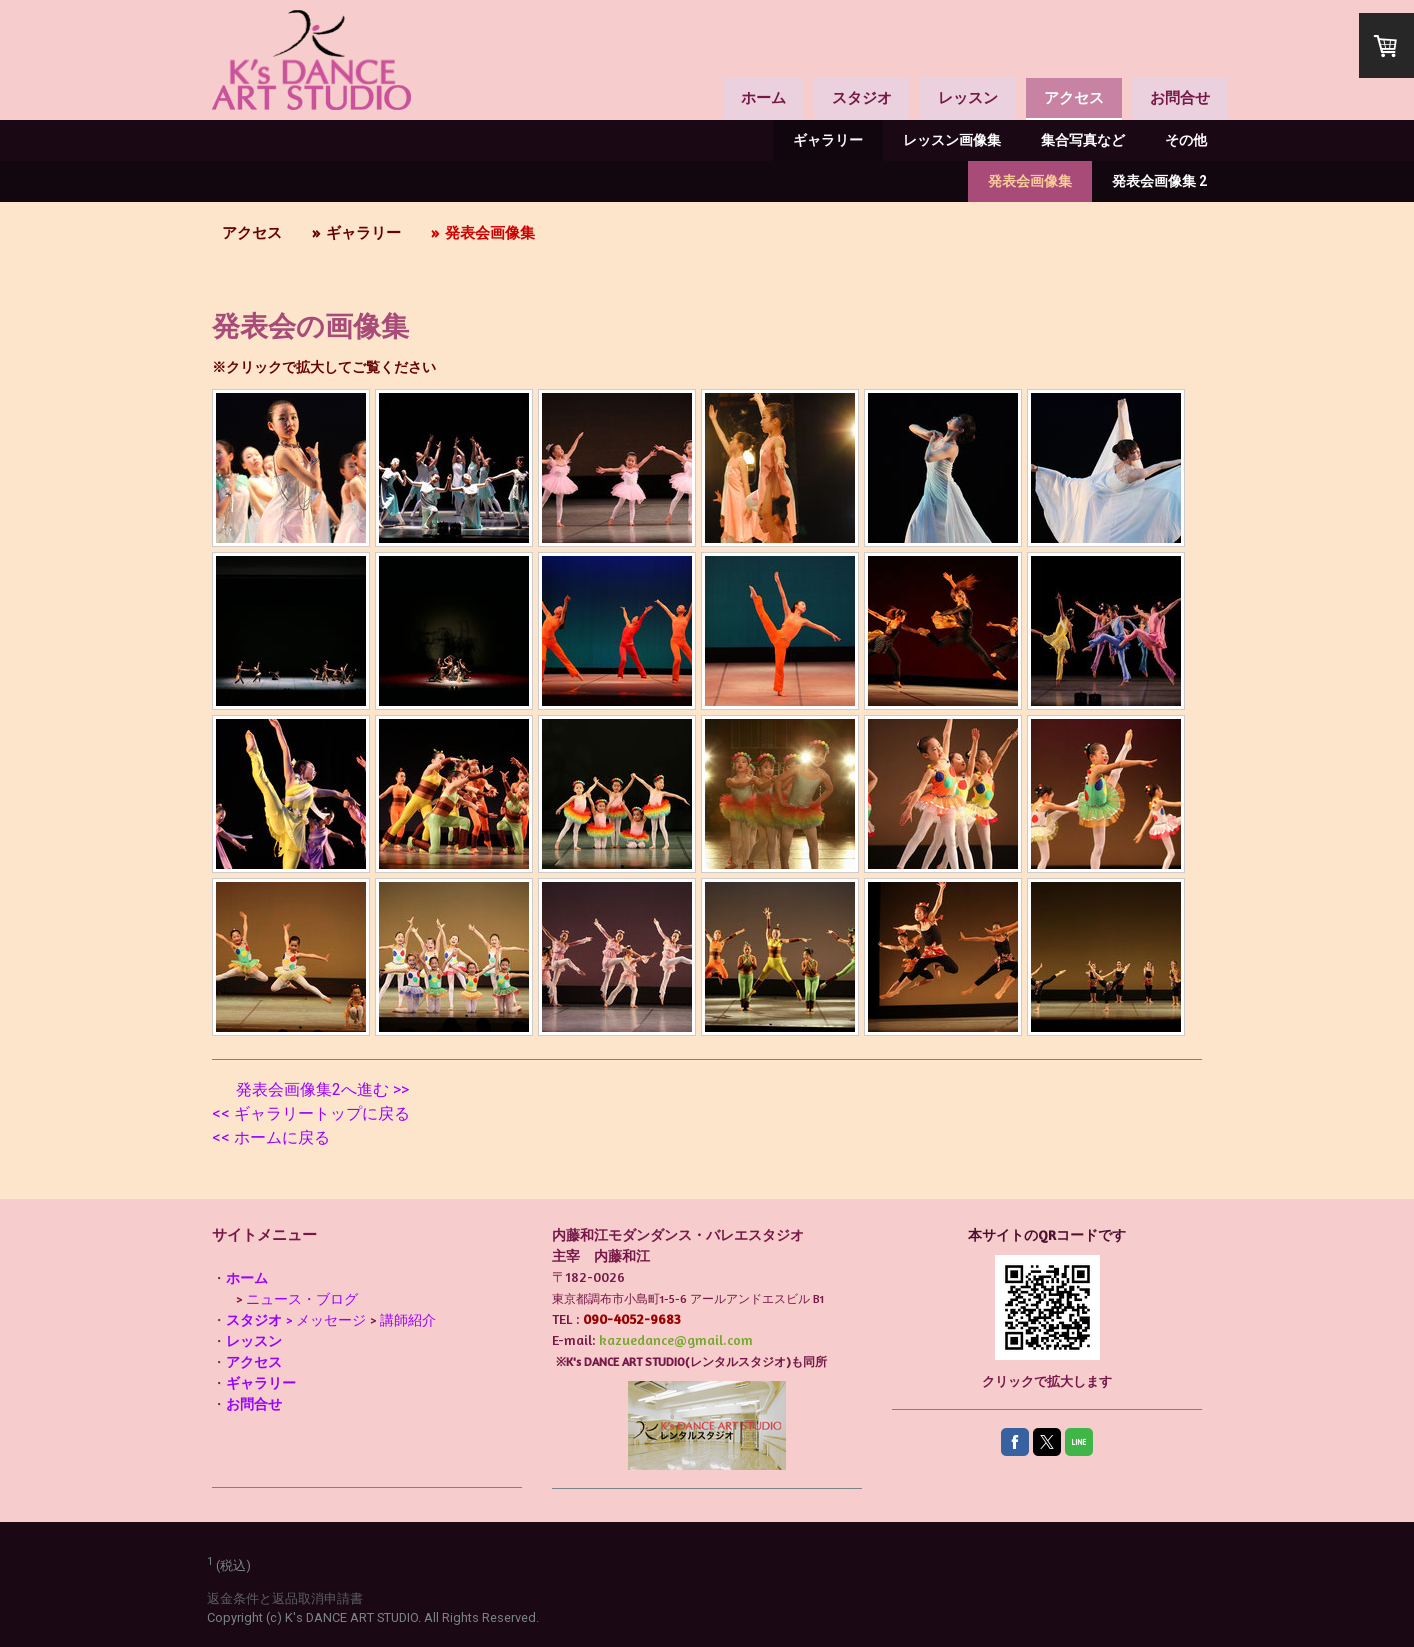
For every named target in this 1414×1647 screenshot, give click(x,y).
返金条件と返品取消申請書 (285, 1598)
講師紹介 (408, 1319)
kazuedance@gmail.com (676, 1339)
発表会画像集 (1030, 181)
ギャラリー (828, 140)
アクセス (1074, 97)
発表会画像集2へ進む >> (322, 1089)
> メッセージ (296, 1319)
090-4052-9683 (632, 1318)
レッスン (968, 97)
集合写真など (1083, 140)
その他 (1186, 140)
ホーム (763, 97)
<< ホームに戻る (271, 1137)
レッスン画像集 (952, 140)
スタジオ (862, 97)
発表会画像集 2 (1159, 181)
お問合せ (1180, 97)
